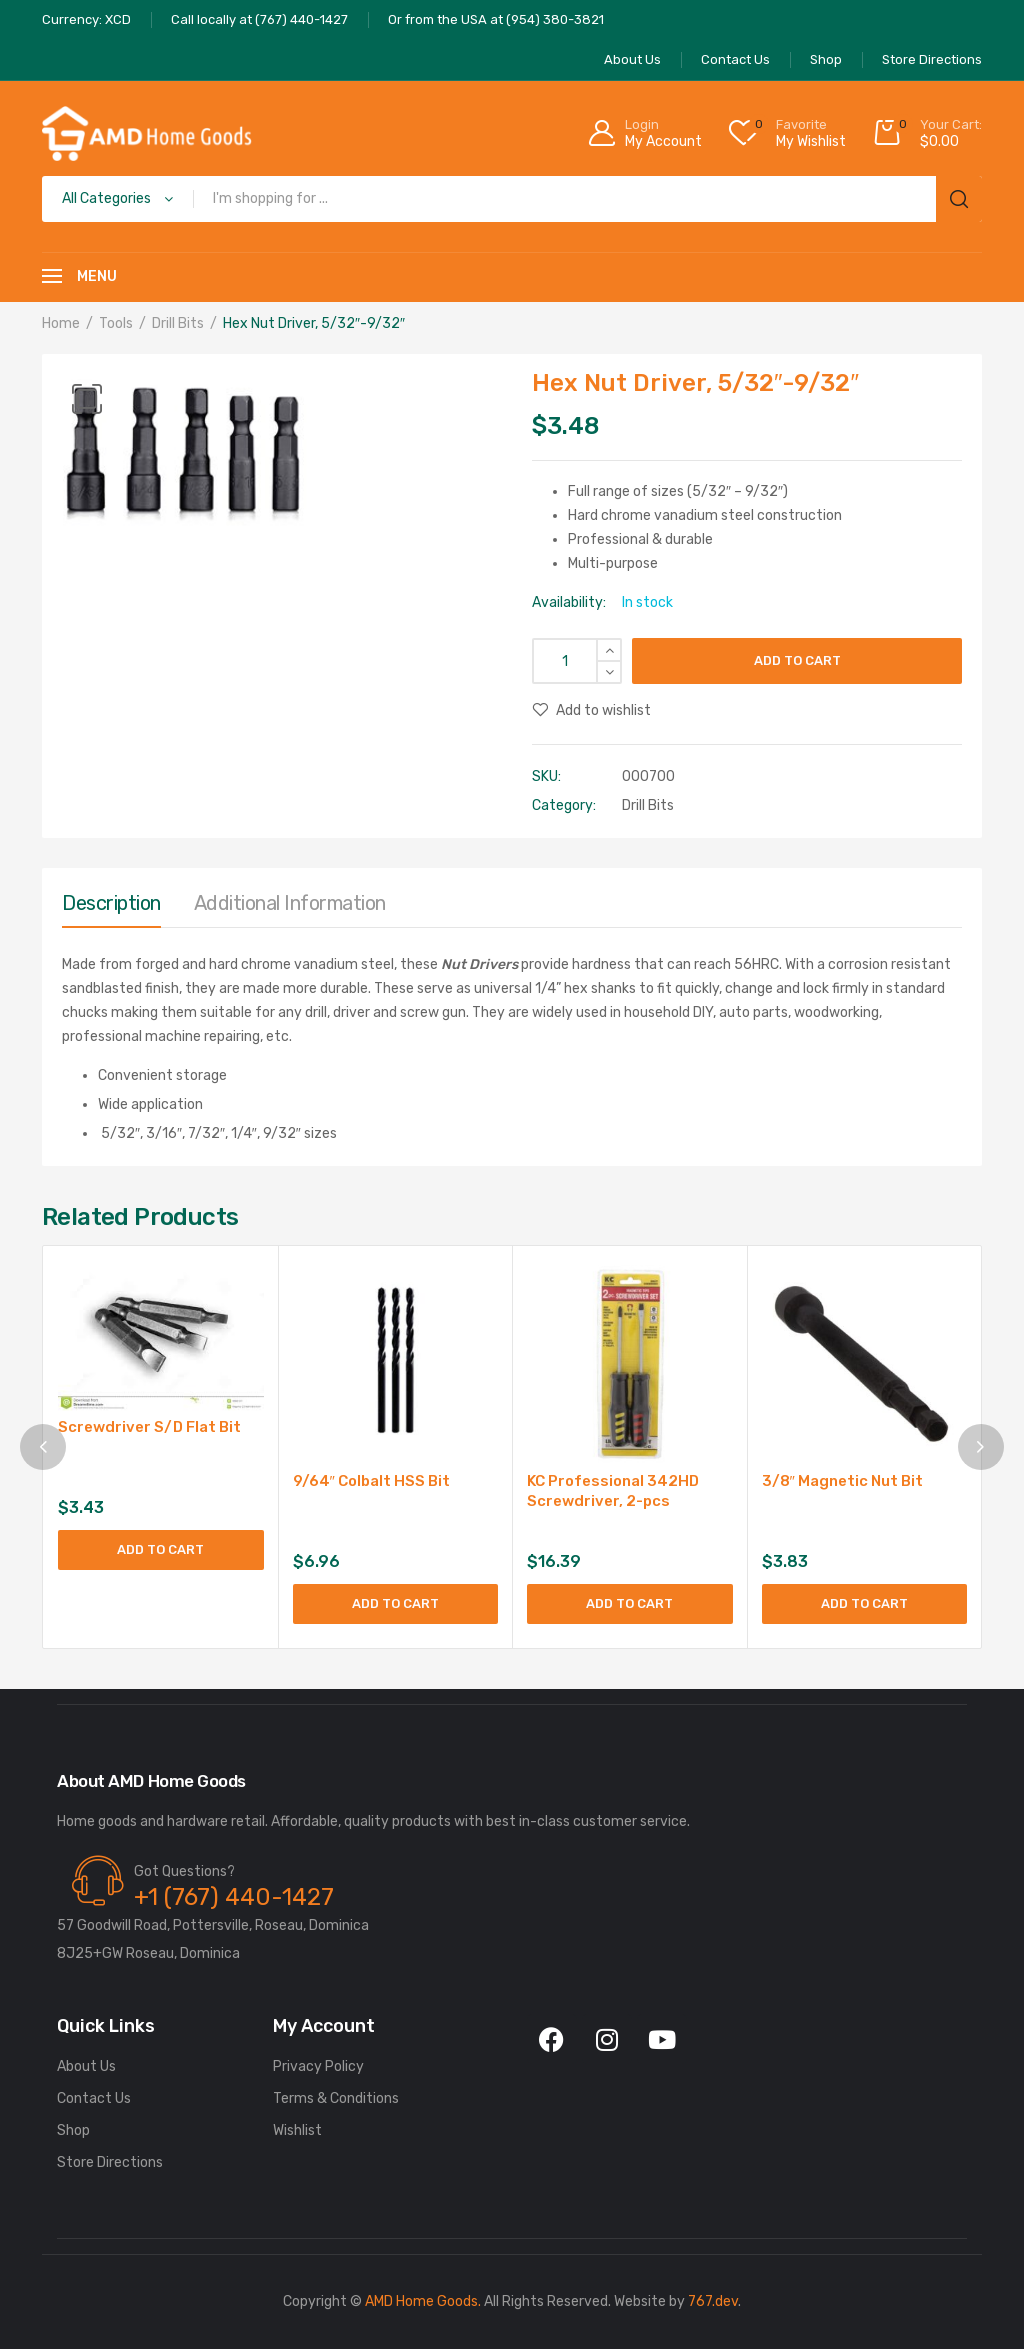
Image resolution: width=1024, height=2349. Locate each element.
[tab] (111, 908)
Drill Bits (178, 323)
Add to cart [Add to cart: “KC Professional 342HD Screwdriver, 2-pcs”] (629, 1603)
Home (61, 323)
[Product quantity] (577, 661)
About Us (86, 2066)
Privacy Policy (318, 2066)
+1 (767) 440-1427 (234, 1897)
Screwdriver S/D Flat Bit (149, 1427)
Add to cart (797, 660)
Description (111, 903)
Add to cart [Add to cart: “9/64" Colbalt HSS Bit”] (395, 1603)
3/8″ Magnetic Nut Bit (842, 1481)
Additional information (290, 903)
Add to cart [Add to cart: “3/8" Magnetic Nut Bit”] (864, 1603)
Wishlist (297, 2130)
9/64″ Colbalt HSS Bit (371, 1481)
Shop (73, 2130)
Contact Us (94, 2098)
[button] (87, 399)
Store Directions (110, 2162)
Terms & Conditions (336, 2098)
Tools (116, 323)
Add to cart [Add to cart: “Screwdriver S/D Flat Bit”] (160, 1549)
